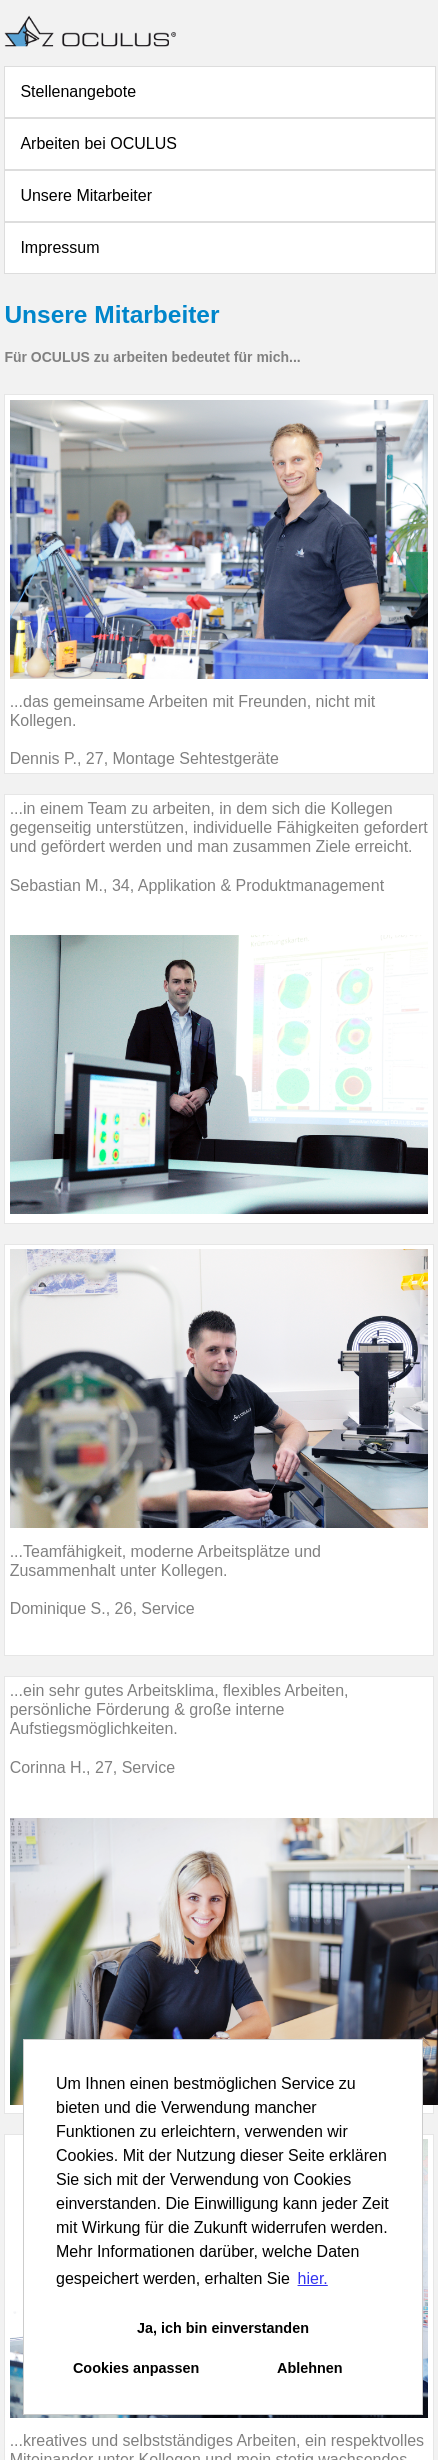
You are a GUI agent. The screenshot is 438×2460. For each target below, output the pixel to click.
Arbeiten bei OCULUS (98, 143)
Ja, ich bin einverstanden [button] (223, 2328)
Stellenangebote (78, 91)
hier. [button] (313, 2278)
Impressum (59, 247)
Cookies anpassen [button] (136, 2368)
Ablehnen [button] (310, 2368)
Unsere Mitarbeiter (86, 195)
